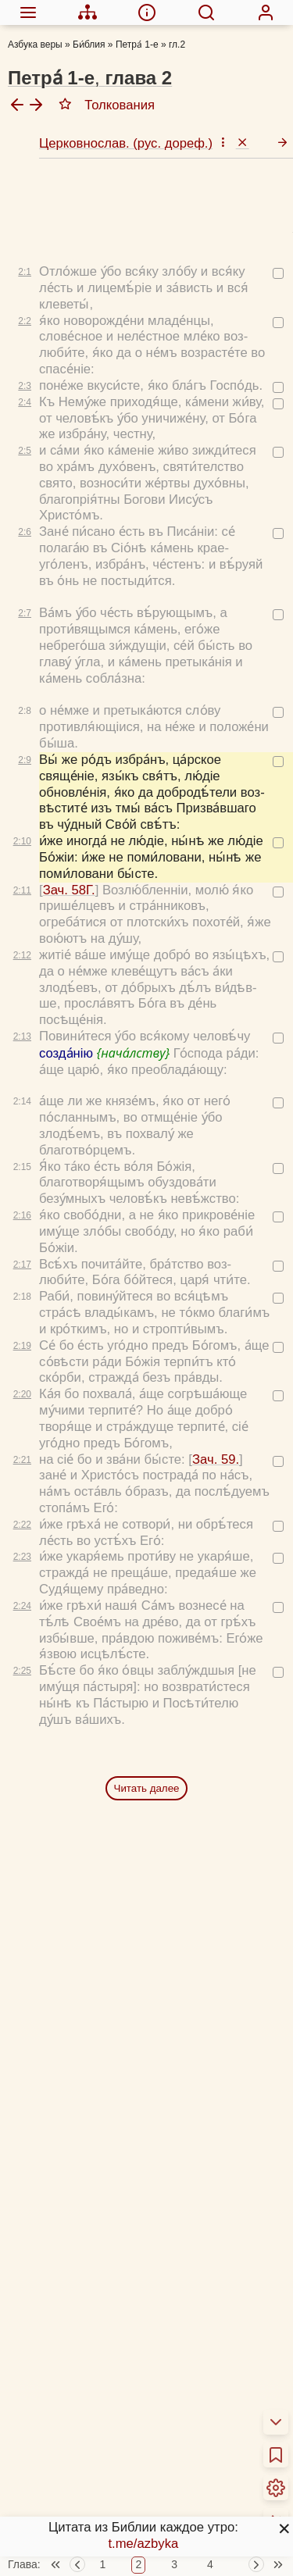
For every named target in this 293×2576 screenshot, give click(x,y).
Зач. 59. (215, 1389)
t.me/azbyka (143, 2543)
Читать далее (147, 1718)
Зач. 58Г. (69, 819)
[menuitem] (27, 12)
